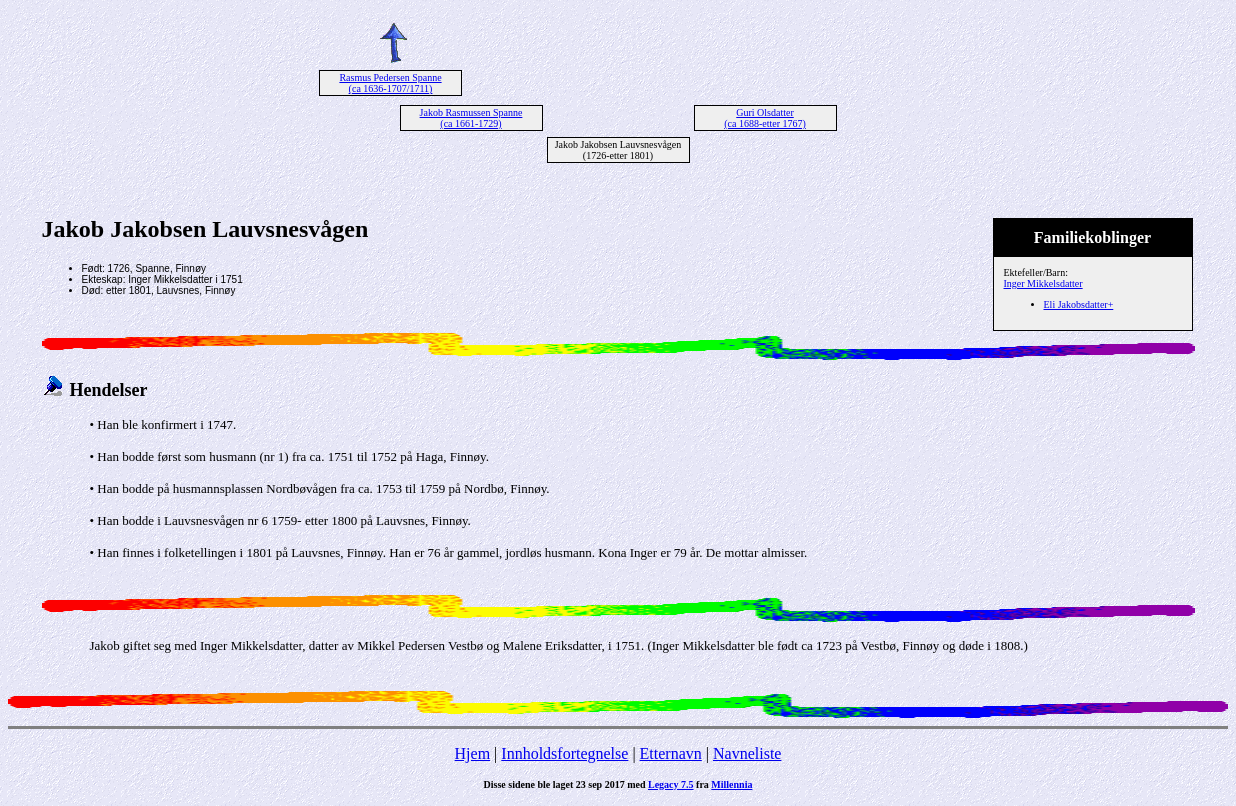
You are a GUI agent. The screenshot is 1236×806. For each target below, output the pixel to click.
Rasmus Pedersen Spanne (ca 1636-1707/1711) (390, 83)
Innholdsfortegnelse (564, 753)
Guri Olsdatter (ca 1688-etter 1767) (765, 118)
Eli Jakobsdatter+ (1079, 304)
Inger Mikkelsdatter (1043, 283)
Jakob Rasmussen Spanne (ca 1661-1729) (471, 118)
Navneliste (747, 753)
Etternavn (671, 753)
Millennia (731, 784)
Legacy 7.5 (671, 784)
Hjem (473, 753)
